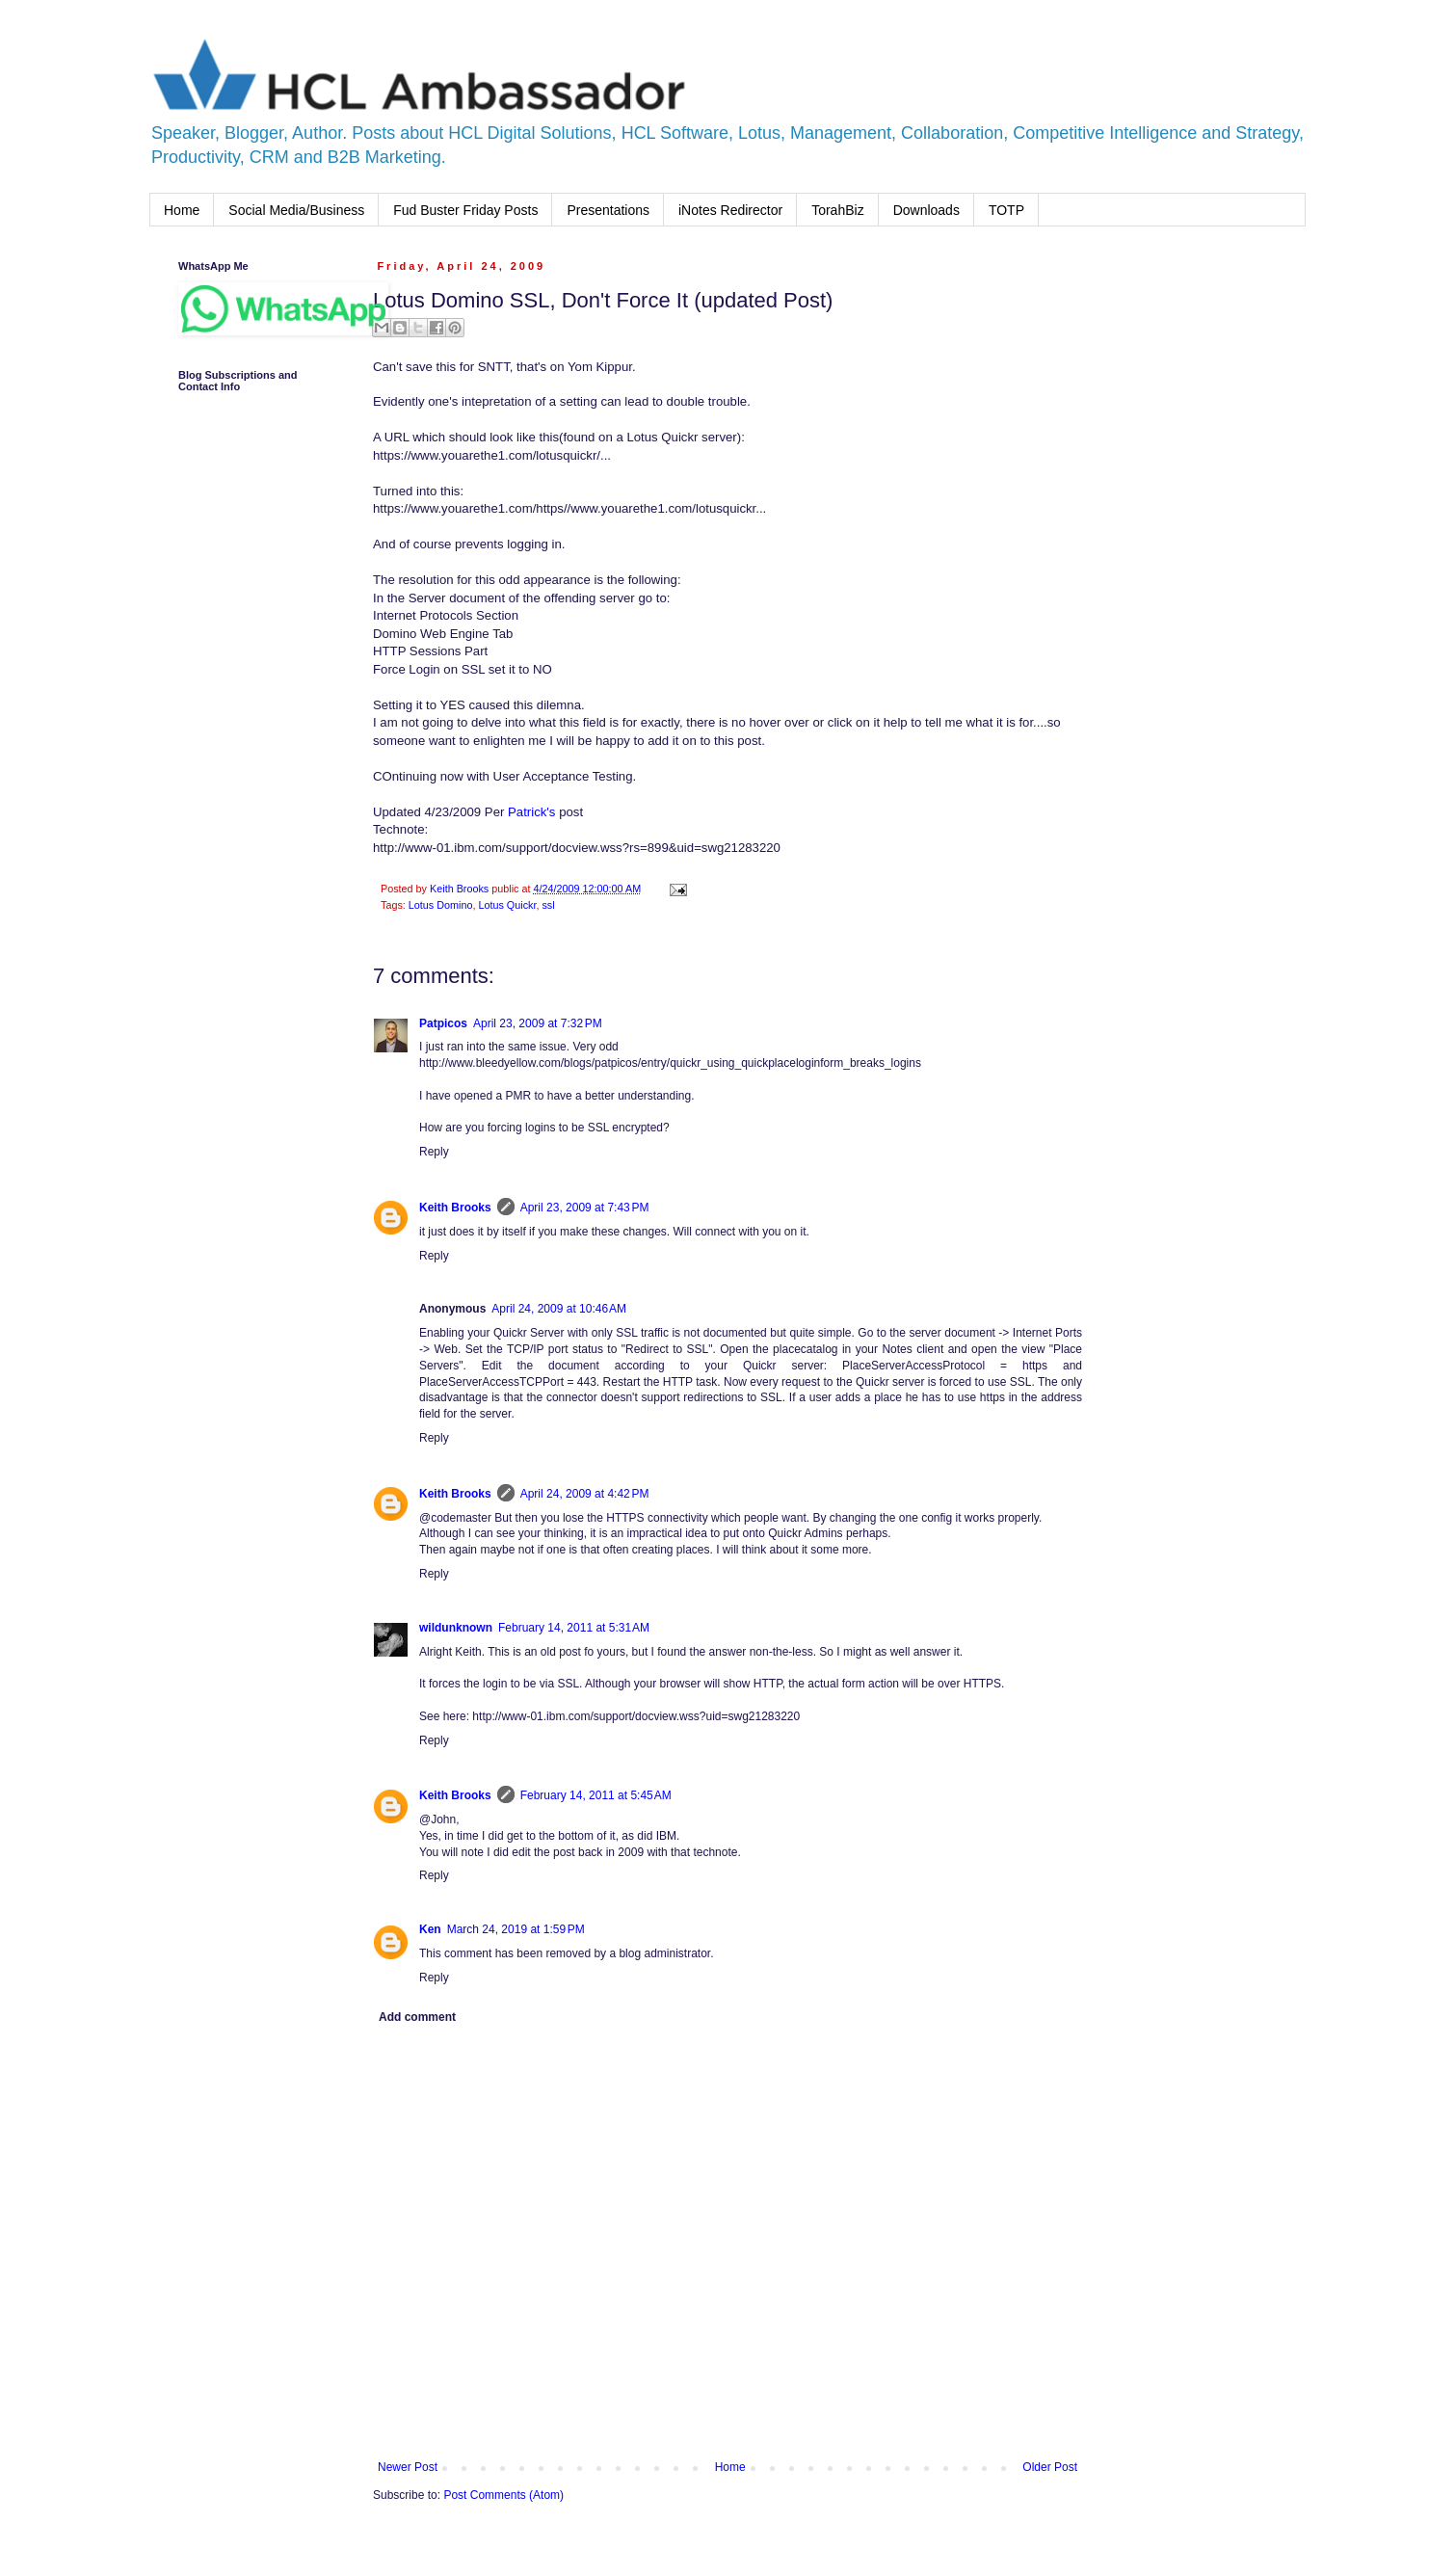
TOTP (1006, 210)
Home (181, 210)
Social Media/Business (296, 210)
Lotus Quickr (507, 905)
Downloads (926, 210)
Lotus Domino (441, 905)
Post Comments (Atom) (503, 2495)
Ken (430, 1929)
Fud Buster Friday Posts (465, 210)
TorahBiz (837, 210)
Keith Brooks (455, 1207)
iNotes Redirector (730, 210)
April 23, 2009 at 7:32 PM (537, 1023)
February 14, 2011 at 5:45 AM (596, 1795)
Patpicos (443, 1023)
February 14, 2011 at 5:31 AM (573, 1627)
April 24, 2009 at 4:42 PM (584, 1493)
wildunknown (455, 1627)
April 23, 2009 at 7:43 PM (584, 1207)
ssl (548, 905)
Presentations (608, 210)
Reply (434, 1151)
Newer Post (407, 2467)
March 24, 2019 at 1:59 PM (516, 1929)
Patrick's (531, 812)
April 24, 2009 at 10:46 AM (558, 1308)
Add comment (417, 2017)
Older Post (1049, 2467)
